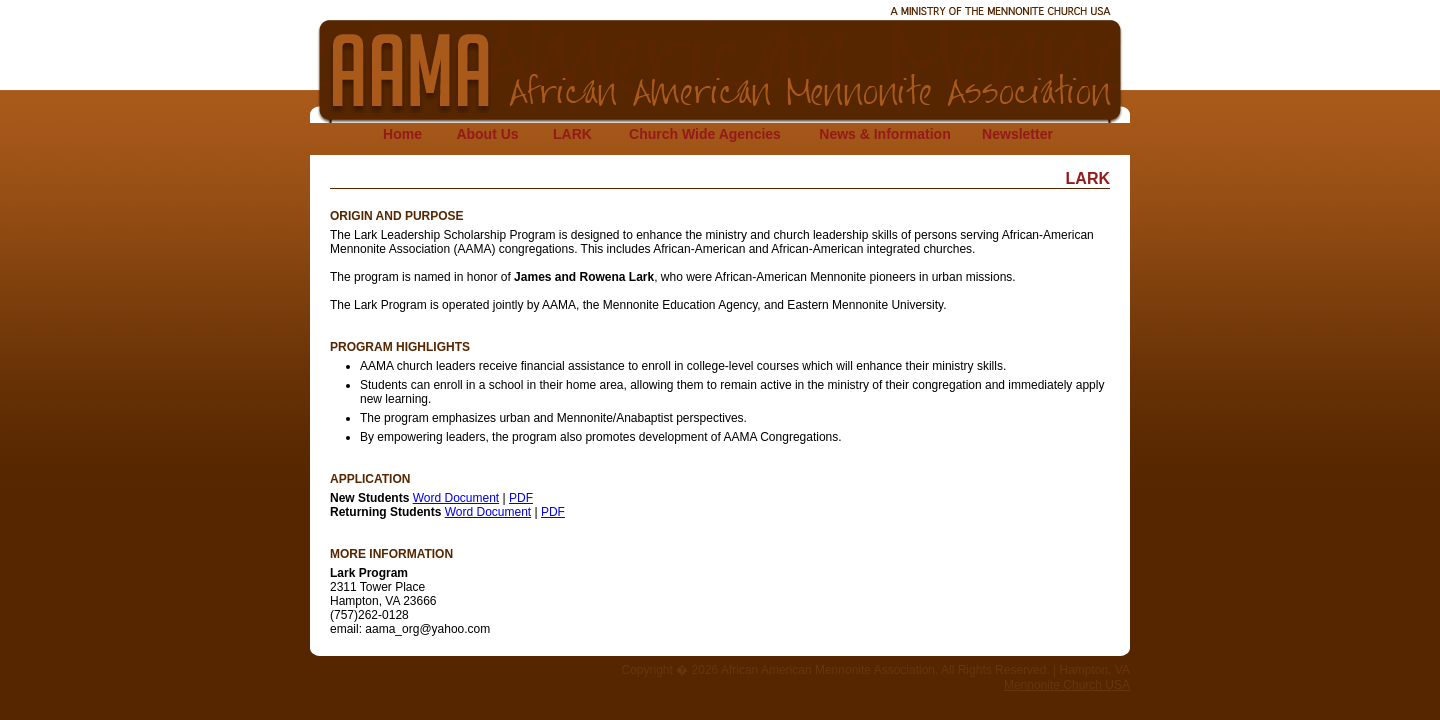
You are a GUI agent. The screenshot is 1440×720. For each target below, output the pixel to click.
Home (402, 134)
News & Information (884, 134)
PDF (521, 498)
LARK (572, 134)
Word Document (456, 498)
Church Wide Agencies (705, 134)
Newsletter (1017, 134)
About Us (487, 134)
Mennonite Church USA (1067, 685)
